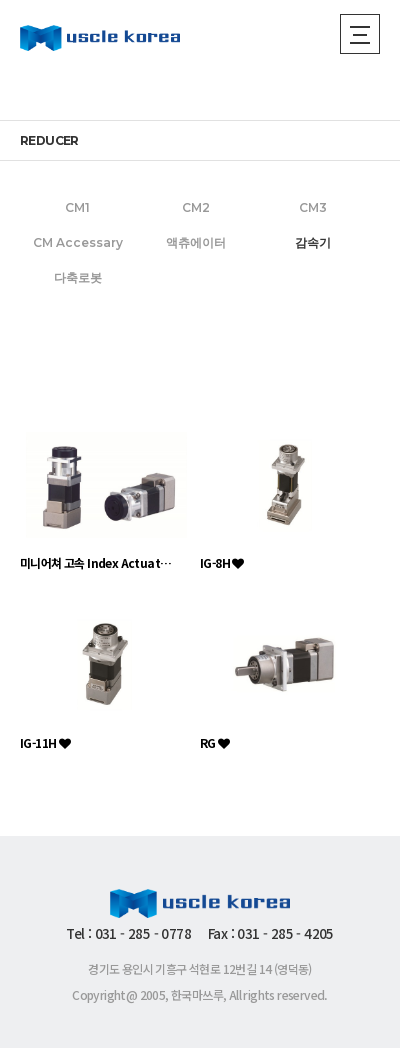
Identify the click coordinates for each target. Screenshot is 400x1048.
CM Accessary (78, 242)
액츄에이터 (196, 242)
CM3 (313, 207)
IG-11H (45, 742)
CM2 (196, 207)
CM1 (77, 207)
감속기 (313, 242)
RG (215, 742)
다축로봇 (78, 277)
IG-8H (222, 562)
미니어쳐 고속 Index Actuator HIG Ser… (98, 562)
